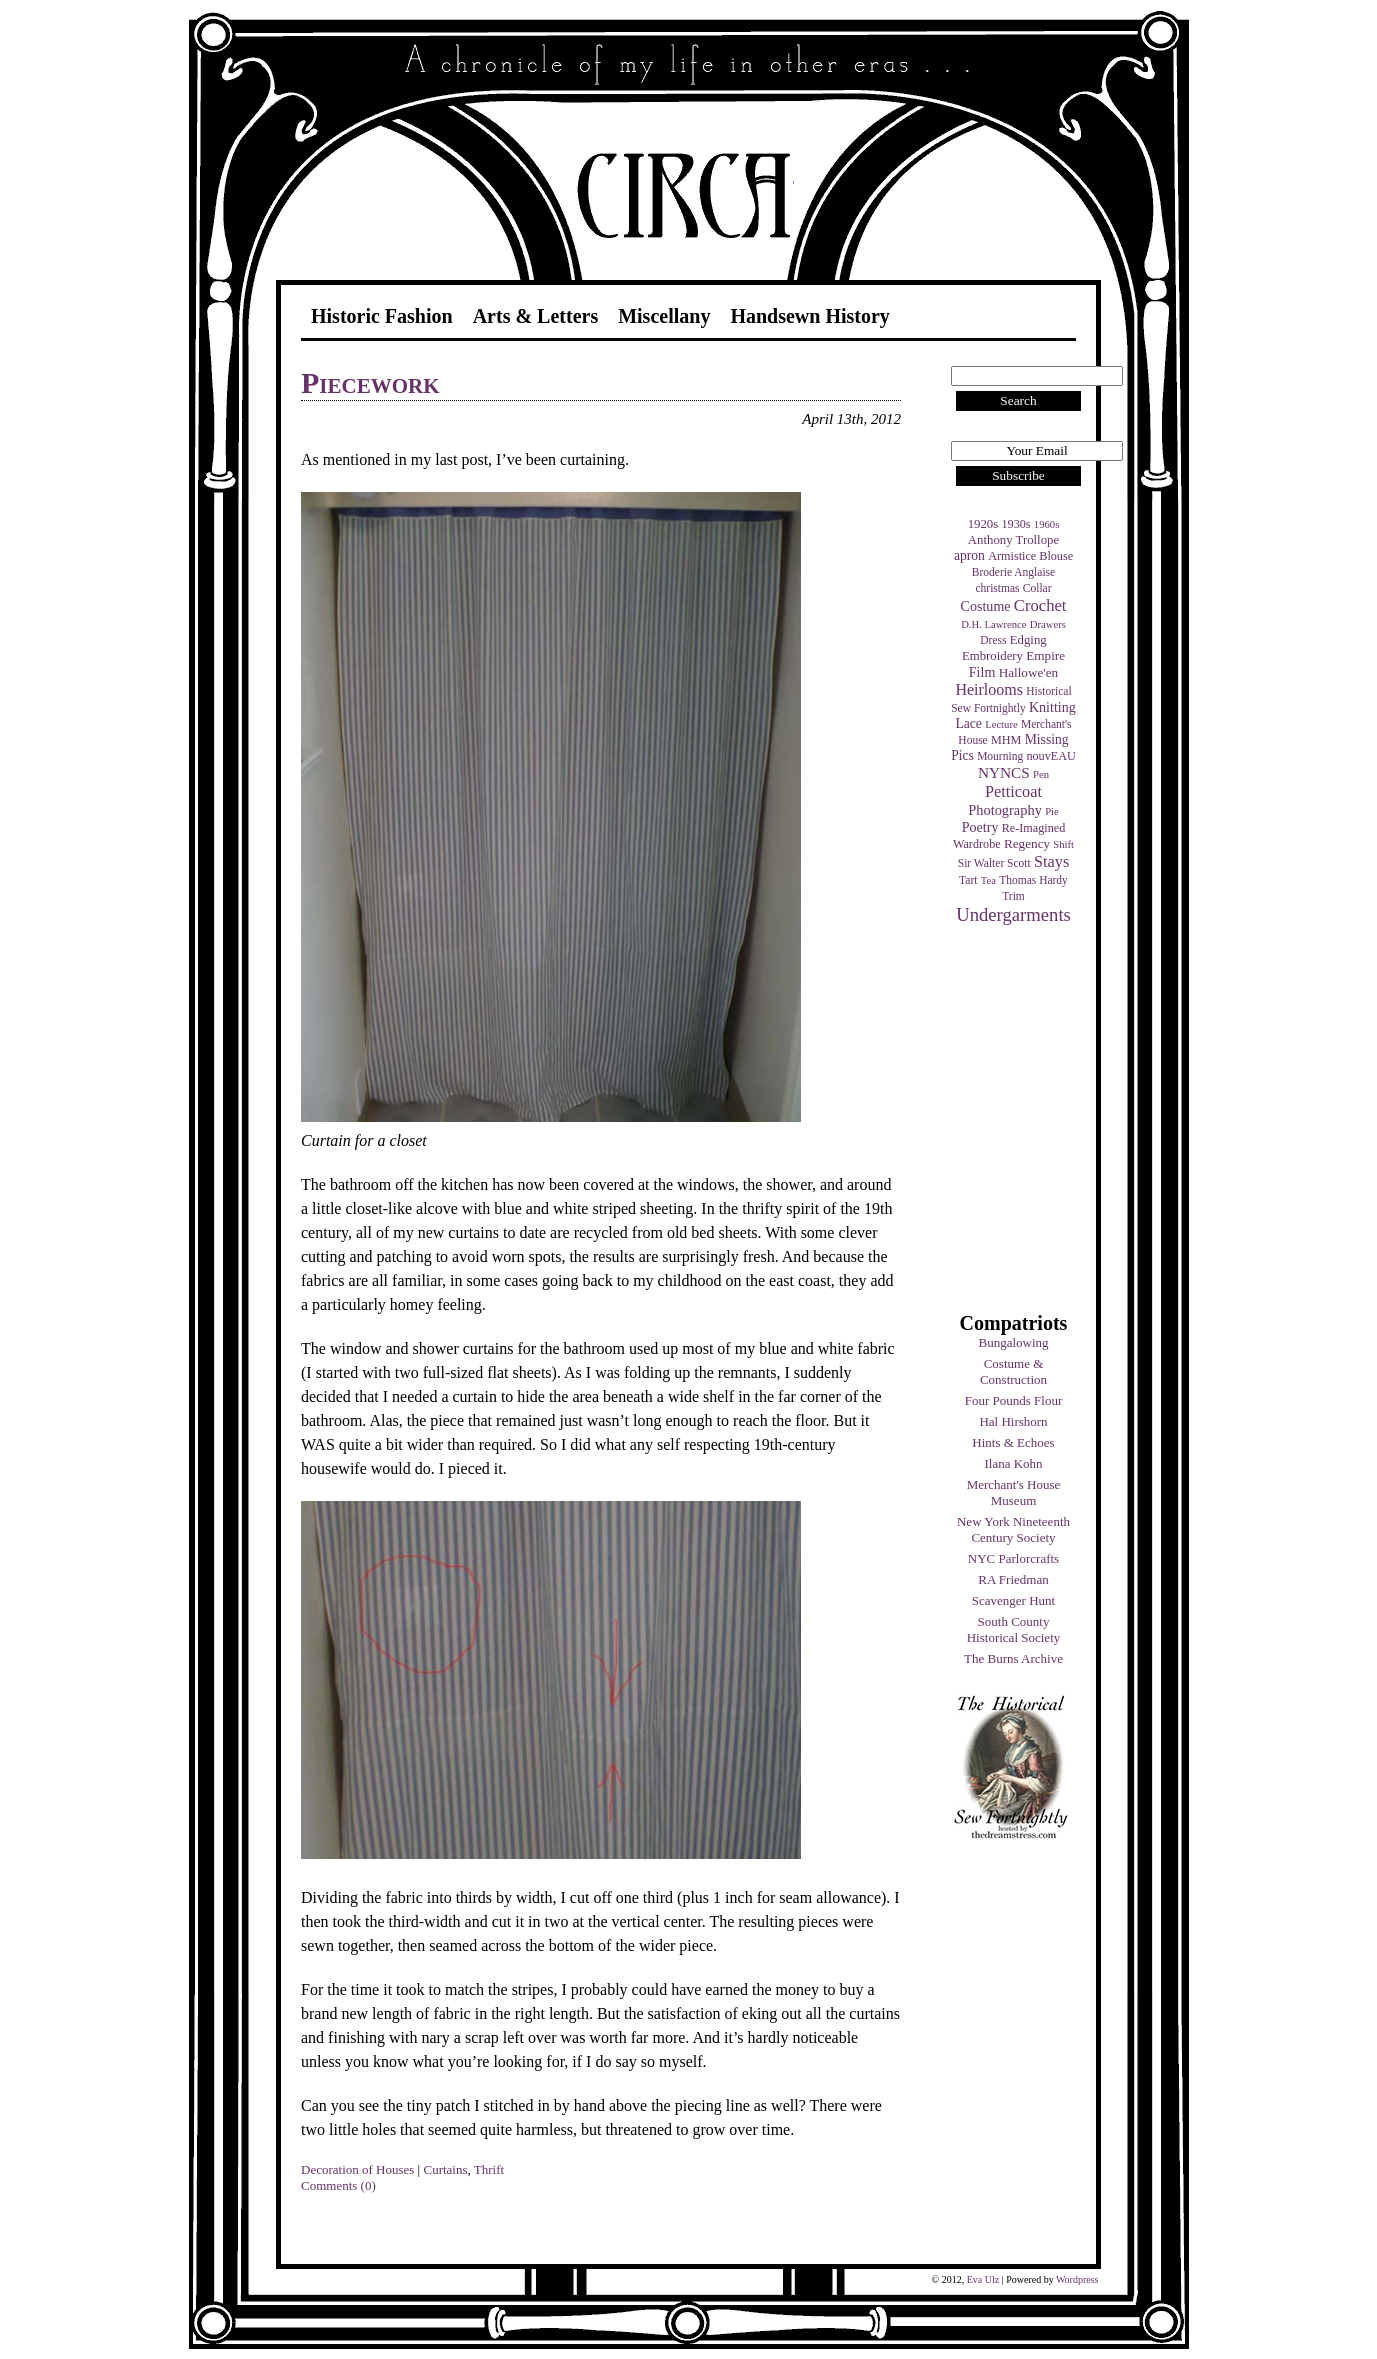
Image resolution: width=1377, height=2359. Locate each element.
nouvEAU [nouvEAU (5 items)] (1050, 756)
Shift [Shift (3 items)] (1063, 844)
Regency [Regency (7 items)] (1027, 843)
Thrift (489, 2169)
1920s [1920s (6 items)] (983, 524)
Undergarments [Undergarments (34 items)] (1013, 914)
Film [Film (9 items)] (982, 672)
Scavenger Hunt (1013, 1600)
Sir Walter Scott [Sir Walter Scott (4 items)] (994, 863)
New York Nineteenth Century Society (1013, 1529)
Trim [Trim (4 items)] (1013, 896)
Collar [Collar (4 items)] (1037, 588)
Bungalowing (1013, 1342)
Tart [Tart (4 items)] (968, 880)
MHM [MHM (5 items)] (1006, 740)
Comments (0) (338, 2185)
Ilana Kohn (1013, 1463)
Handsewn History (809, 316)
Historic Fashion (382, 316)
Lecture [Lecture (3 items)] (1001, 724)
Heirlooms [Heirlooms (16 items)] (989, 689)
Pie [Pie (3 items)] (1052, 811)
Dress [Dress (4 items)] (993, 640)
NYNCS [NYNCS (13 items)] (1004, 772)
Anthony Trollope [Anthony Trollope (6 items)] (1013, 540)
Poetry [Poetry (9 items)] (980, 827)
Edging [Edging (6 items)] (1028, 640)
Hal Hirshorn (1013, 1421)
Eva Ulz (983, 2279)
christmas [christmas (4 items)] (997, 588)
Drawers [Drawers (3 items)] (1048, 624)
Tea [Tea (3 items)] (988, 880)
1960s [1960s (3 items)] (1046, 524)
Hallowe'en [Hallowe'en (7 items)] (1029, 672)
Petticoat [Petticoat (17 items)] (1013, 791)
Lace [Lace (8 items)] (968, 723)
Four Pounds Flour (1014, 1400)
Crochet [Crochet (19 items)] (1040, 605)
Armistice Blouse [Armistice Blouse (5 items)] (1030, 556)
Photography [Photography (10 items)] (1005, 810)
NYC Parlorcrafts (1013, 1558)
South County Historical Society (1014, 1629)
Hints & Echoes (1013, 1442)
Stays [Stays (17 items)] (1051, 861)
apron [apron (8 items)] (969, 555)
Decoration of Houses (357, 2169)
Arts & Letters (536, 316)
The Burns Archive (1013, 1658)
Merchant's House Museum (1014, 1492)
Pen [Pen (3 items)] (1041, 774)
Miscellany (664, 316)
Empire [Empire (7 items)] (1045, 655)
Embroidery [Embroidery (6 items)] (992, 656)
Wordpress (1077, 2279)
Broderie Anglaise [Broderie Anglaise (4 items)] (1013, 572)
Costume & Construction (1013, 1371)
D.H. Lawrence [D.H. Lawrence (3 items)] (993, 624)
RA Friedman (1013, 1579)
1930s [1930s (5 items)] (1015, 524)
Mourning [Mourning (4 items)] (1000, 756)
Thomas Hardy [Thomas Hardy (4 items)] (1033, 880)
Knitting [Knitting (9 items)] (1052, 707)
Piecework (370, 382)
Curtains (445, 2169)
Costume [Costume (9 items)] (986, 606)
